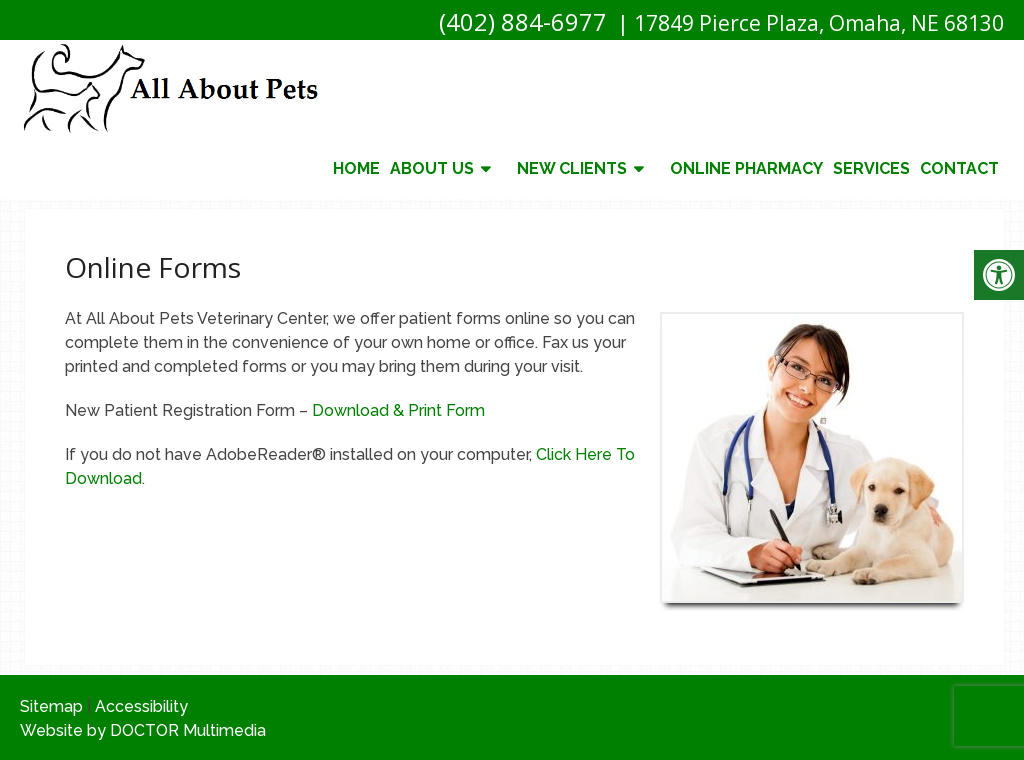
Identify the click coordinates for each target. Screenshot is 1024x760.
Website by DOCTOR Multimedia (143, 730)
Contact (959, 168)
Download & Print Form (398, 410)
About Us (432, 168)
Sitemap (51, 706)
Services (871, 168)
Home (356, 168)
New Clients (572, 168)
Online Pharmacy (746, 168)
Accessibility (141, 706)
